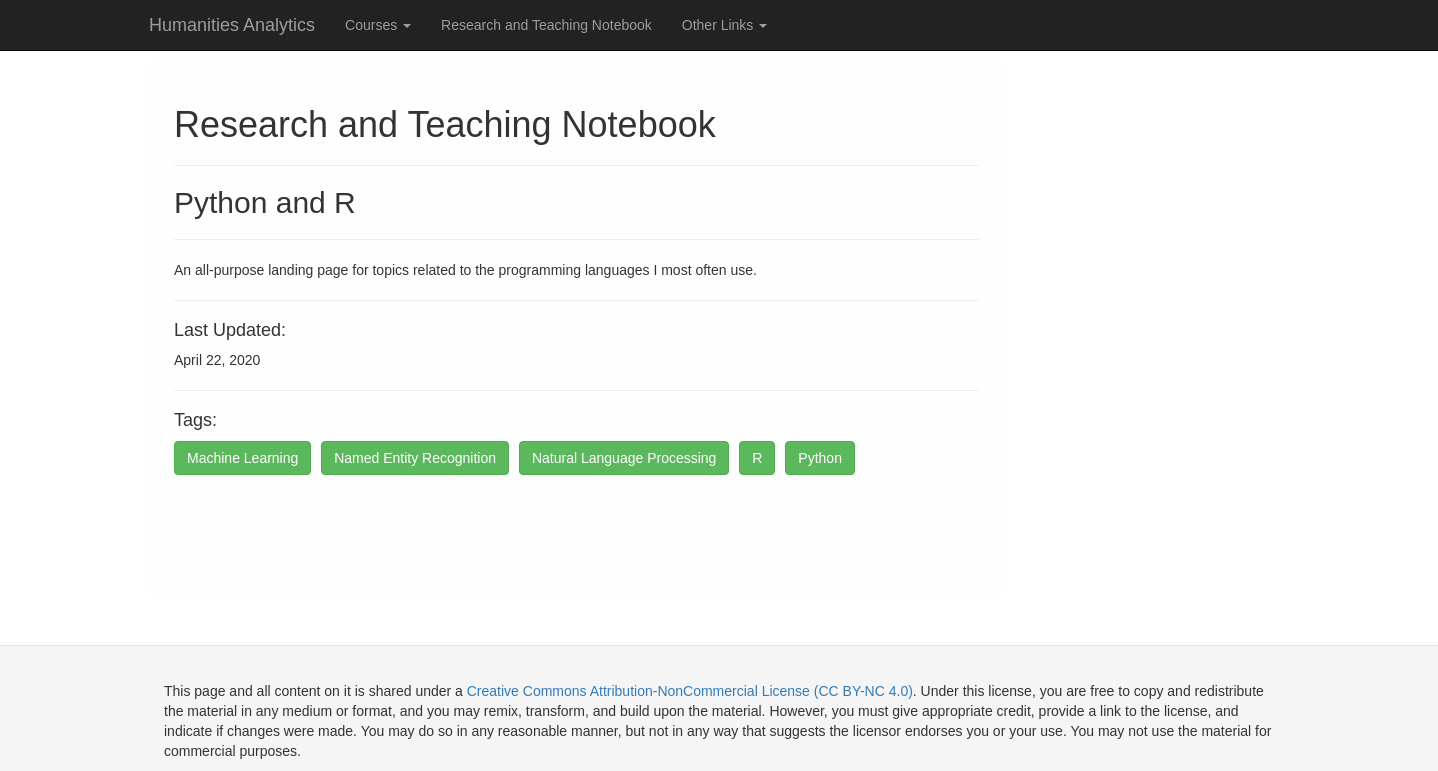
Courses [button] (378, 25)
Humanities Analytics (232, 25)
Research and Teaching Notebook (546, 25)
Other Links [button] (724, 25)
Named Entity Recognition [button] (415, 458)
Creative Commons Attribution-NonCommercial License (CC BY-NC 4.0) (690, 691)
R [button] (757, 458)
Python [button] (820, 458)
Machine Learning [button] (242, 458)
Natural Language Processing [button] (624, 458)
